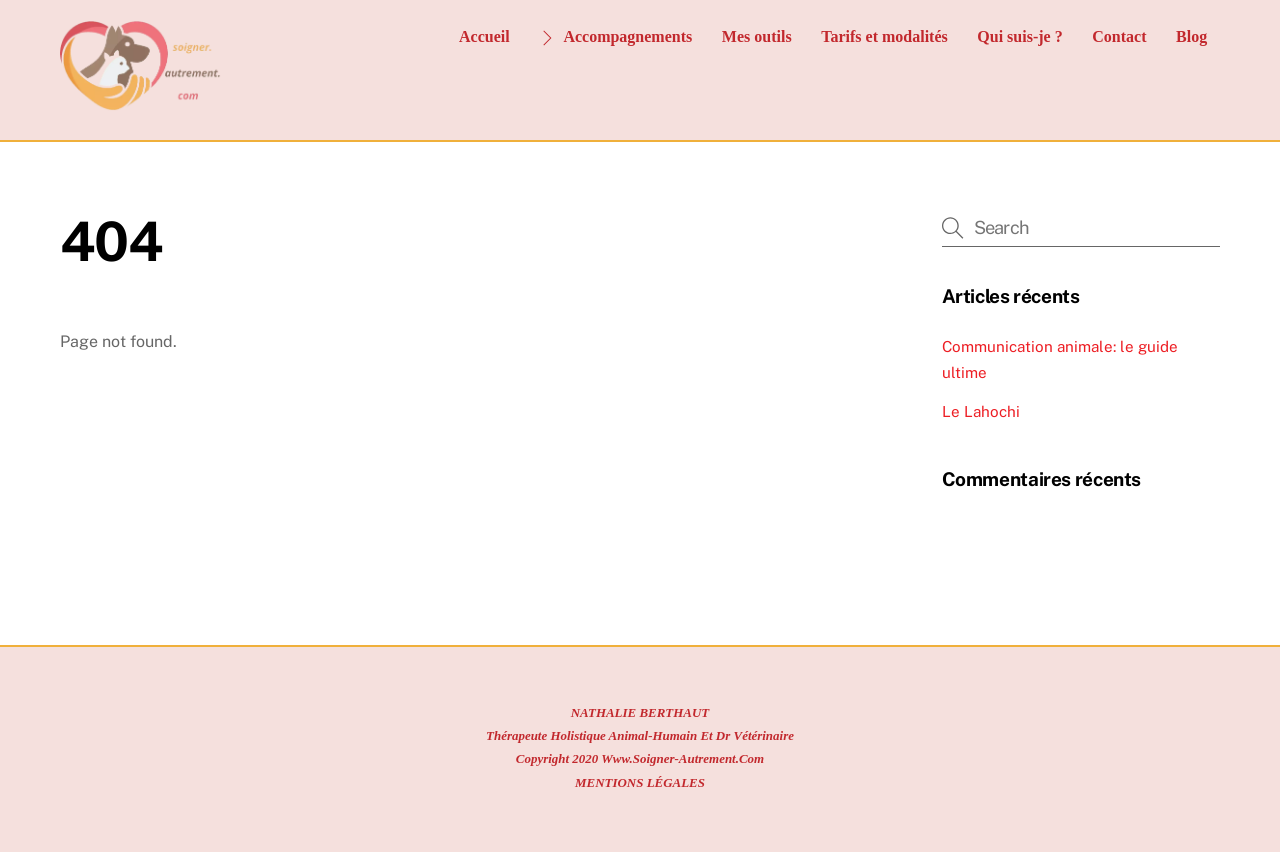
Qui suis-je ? (1019, 36)
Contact (1119, 36)
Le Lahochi (981, 411)
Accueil (484, 36)
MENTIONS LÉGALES (640, 782)
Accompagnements (615, 36)
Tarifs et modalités (884, 36)
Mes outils (757, 36)
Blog (1191, 36)
